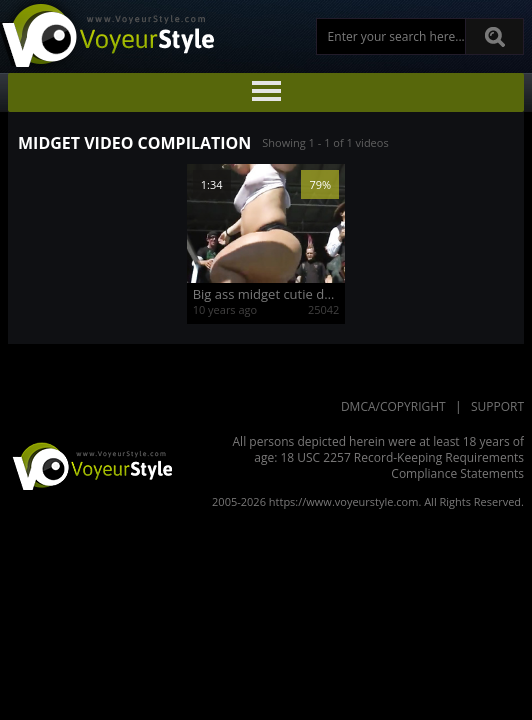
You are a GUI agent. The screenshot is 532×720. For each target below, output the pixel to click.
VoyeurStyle (90, 465)
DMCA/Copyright (393, 406)
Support (497, 406)
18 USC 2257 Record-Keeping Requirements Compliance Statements (402, 465)
